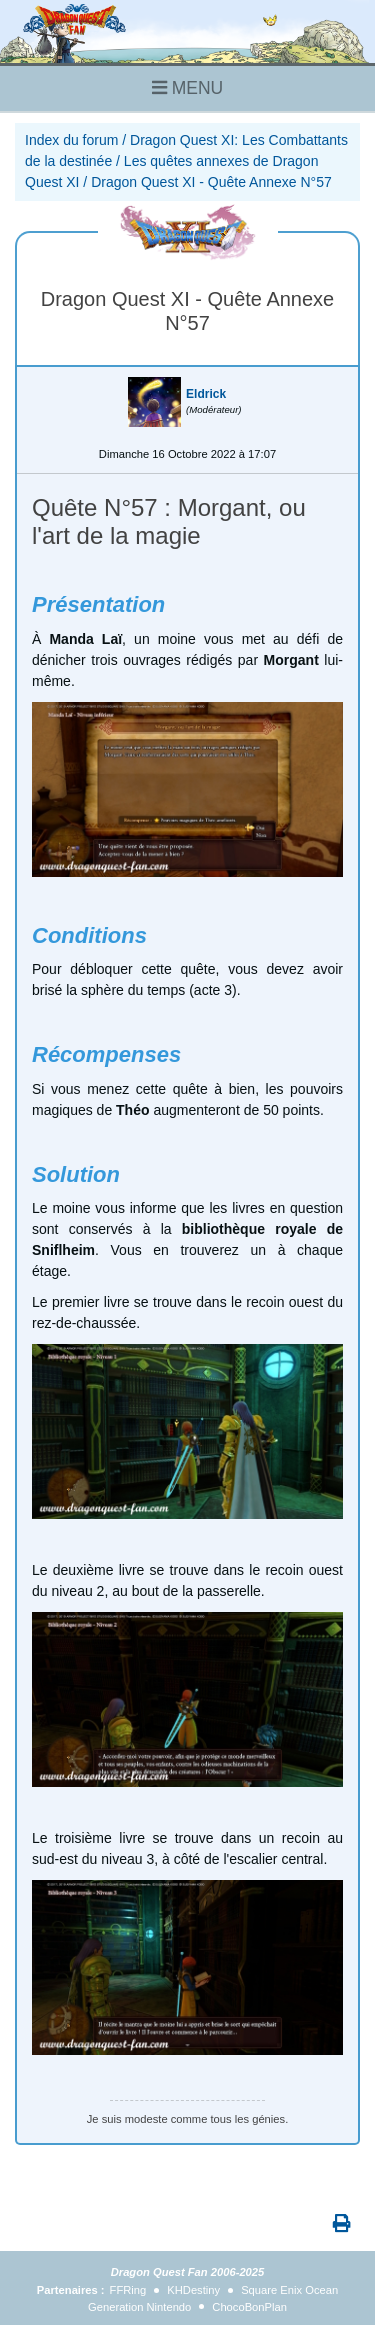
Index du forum (71, 140)
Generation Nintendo (139, 2307)
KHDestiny (193, 2290)
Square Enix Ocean (289, 2290)
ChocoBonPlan (249, 2307)
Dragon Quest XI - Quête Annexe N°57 (211, 182)
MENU (187, 88)
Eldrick (206, 394)
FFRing (128, 2290)
